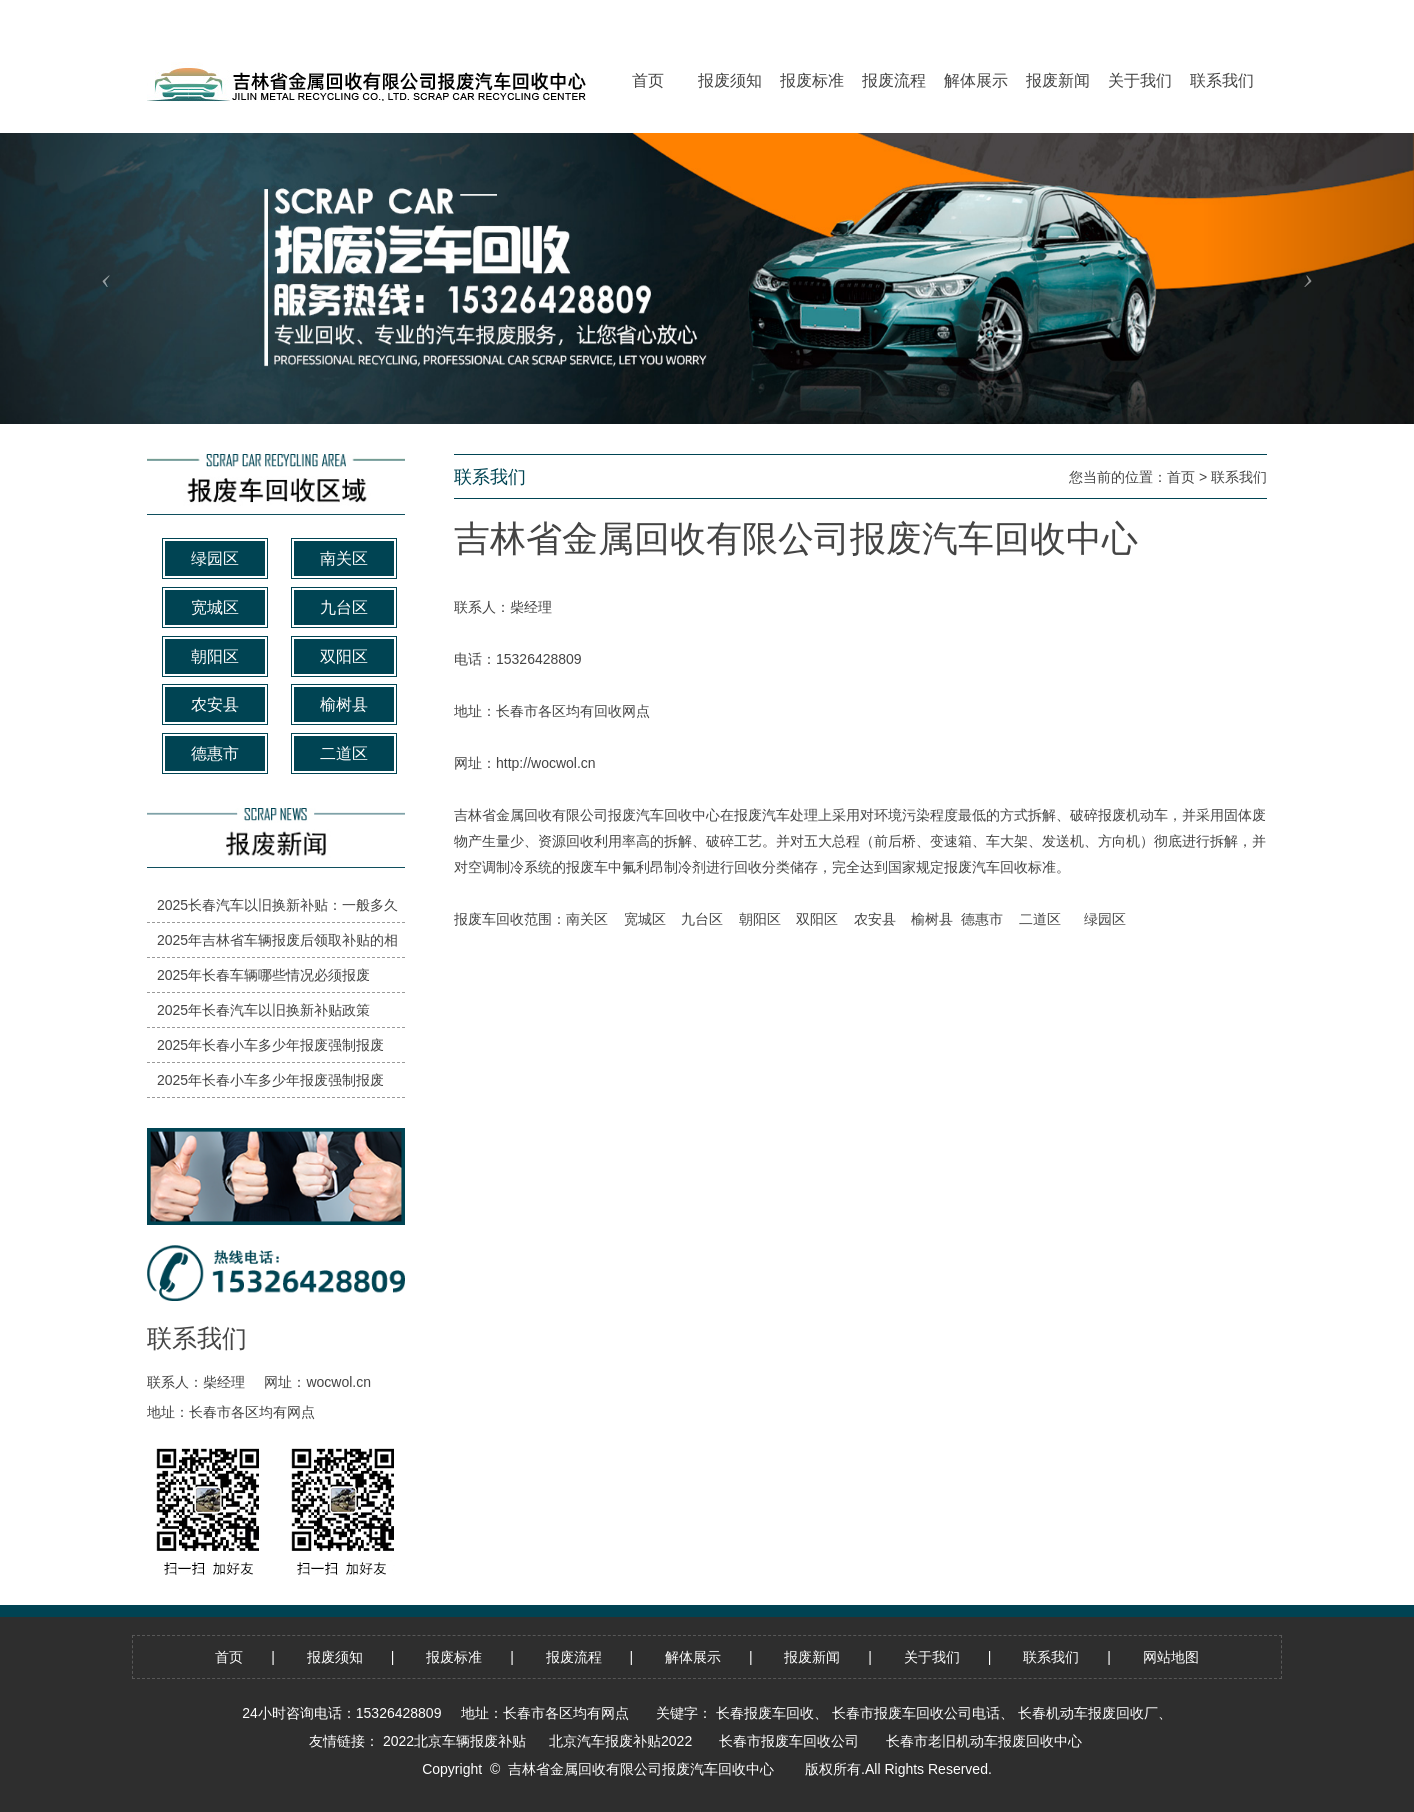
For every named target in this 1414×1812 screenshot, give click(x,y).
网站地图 (1171, 1657)
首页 (1181, 477)
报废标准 (454, 1657)
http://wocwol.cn (546, 763)
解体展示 (693, 1657)
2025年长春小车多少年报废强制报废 (270, 1045)
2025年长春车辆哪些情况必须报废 (263, 975)
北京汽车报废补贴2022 (620, 1741)
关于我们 (932, 1657)
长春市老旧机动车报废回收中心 (984, 1741)
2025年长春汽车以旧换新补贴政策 (263, 1010)
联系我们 (1239, 477)
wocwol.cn (338, 1382)
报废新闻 (812, 1657)
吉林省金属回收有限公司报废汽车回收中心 (587, 815)
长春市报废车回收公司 (789, 1741)
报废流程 (574, 1657)
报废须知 (335, 1657)
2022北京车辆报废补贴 (454, 1741)
